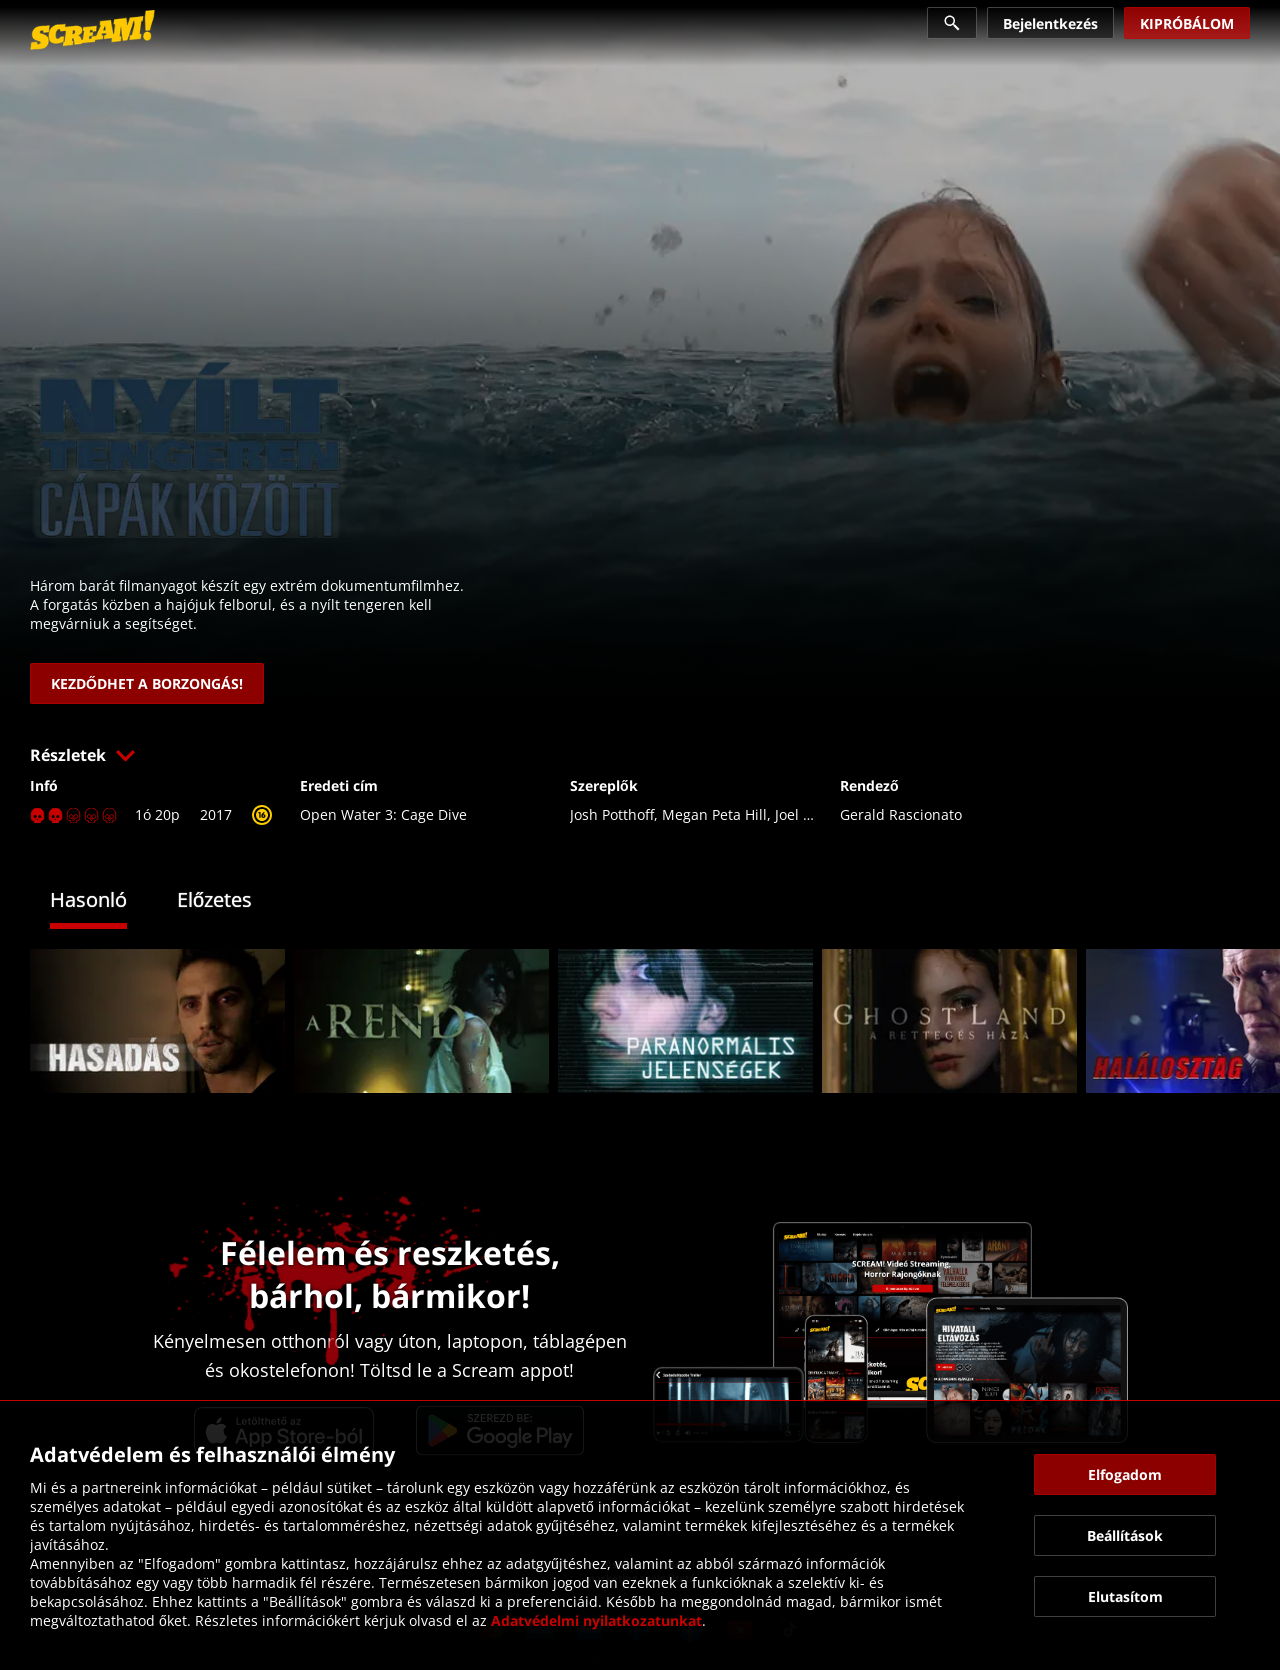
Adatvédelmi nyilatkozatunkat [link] (596, 1620)
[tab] (103, 902)
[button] (640, 755)
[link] (92, 30)
